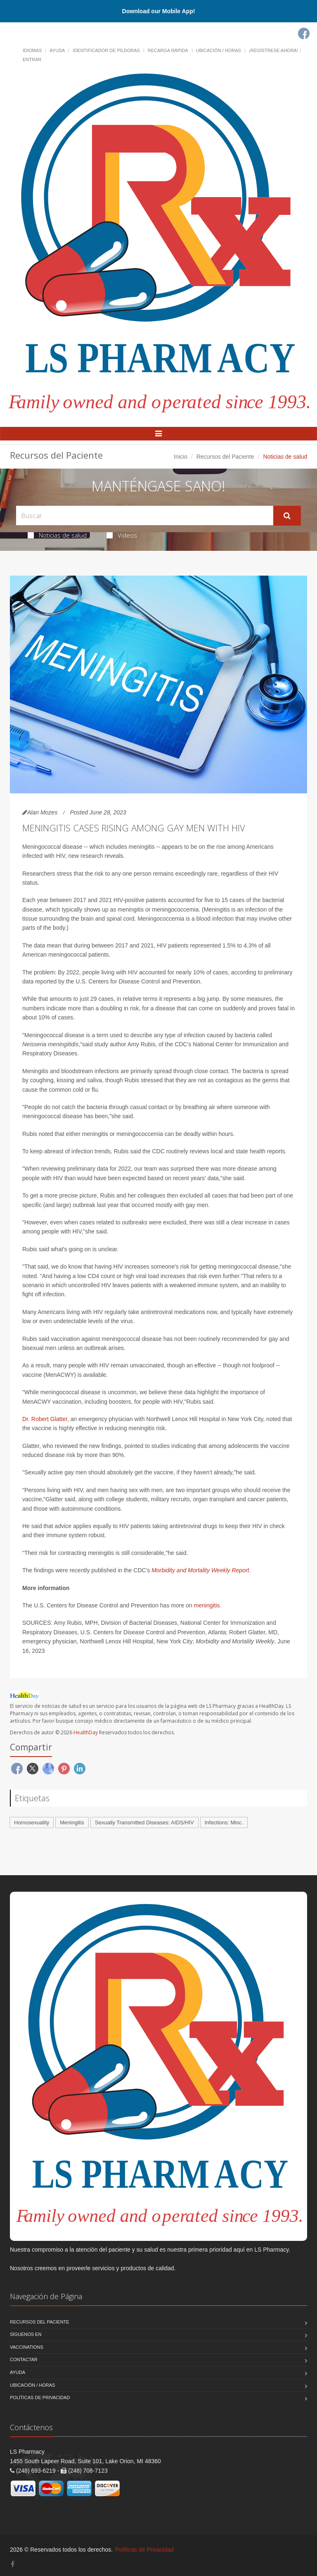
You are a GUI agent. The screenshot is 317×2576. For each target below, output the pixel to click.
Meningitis (72, 1822)
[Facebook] (304, 33)
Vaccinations (26, 2347)
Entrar (32, 59)
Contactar (24, 2359)
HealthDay (85, 1732)
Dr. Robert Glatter (44, 1419)
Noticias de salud (57, 535)
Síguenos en (25, 2334)
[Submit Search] (287, 516)
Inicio (180, 456)
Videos (121, 535)
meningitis (207, 1605)
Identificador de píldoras (106, 50)
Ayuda (57, 50)
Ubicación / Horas (218, 50)
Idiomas (32, 50)
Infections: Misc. (224, 1822)
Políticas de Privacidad (40, 2397)
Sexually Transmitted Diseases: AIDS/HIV (144, 1822)
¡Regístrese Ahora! (273, 50)
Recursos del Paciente (225, 456)
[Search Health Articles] (144, 515)
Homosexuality (31, 1822)
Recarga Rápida (168, 50)
